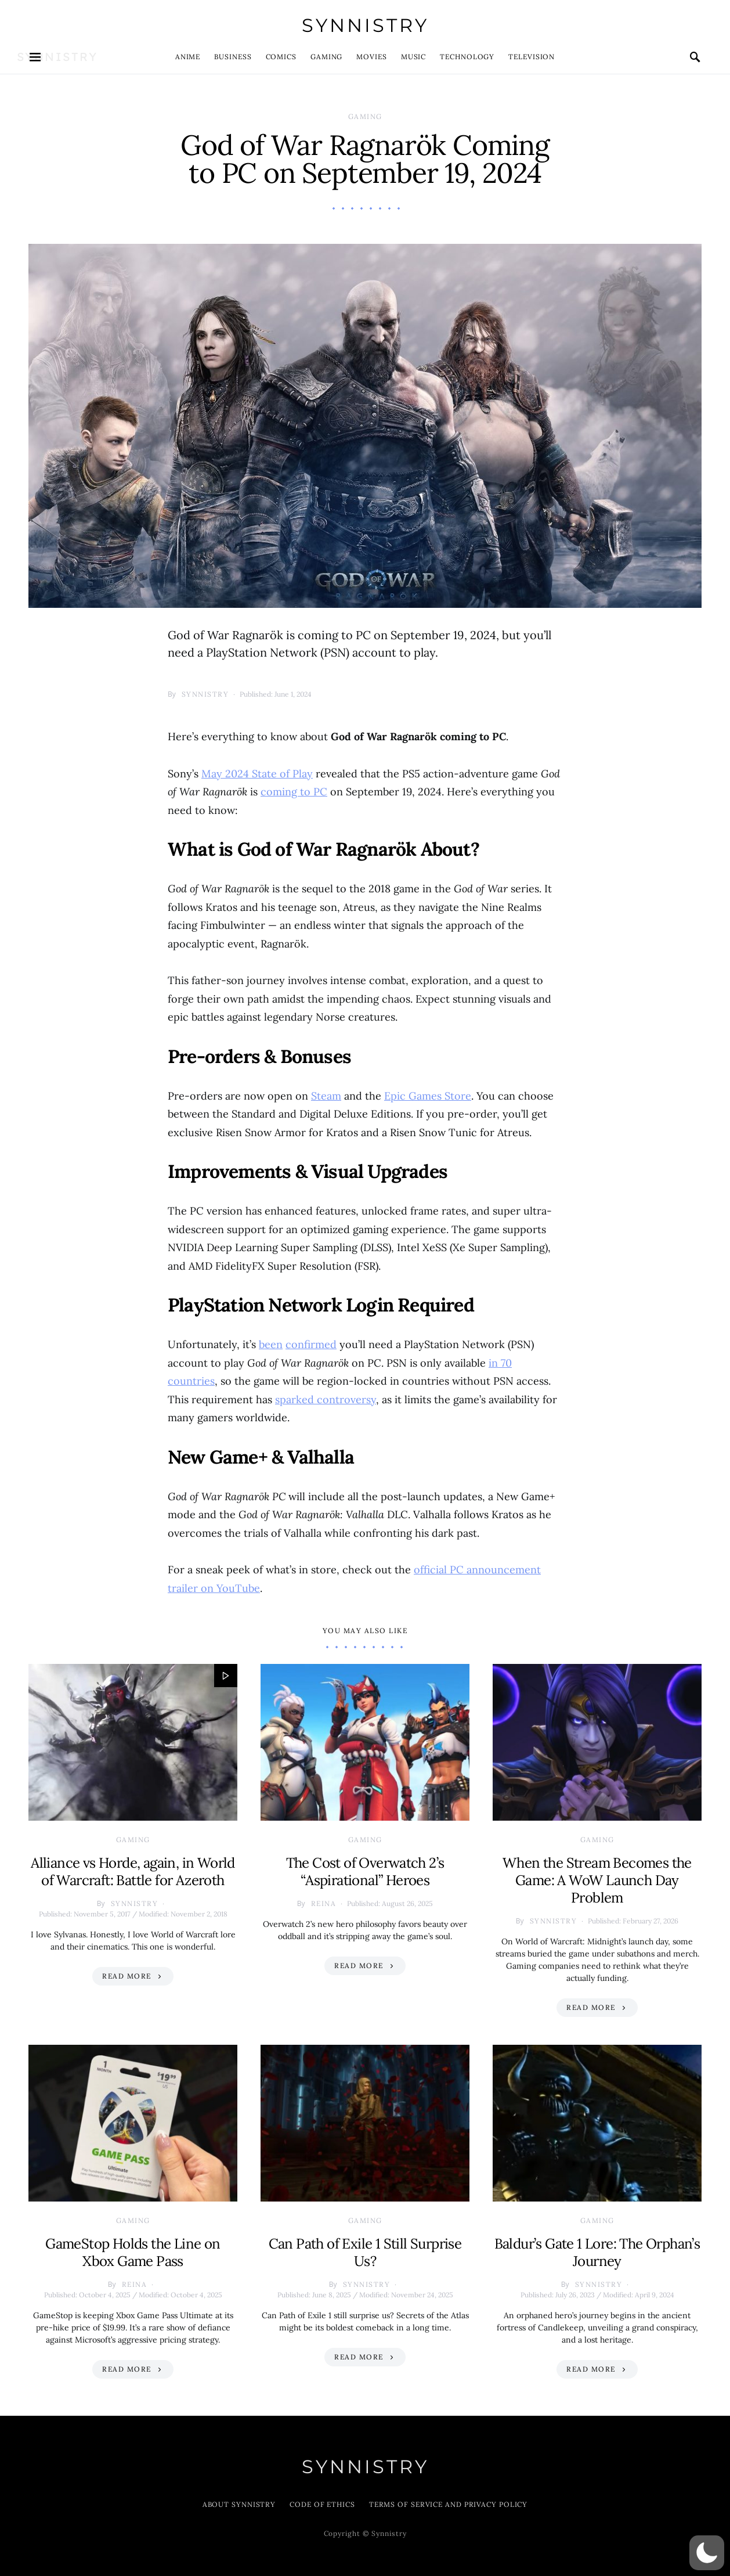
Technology (467, 56)
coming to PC (294, 791)
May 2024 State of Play (257, 773)
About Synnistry (239, 2504)
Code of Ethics (322, 2504)
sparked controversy (325, 1399)
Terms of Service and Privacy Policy (448, 2504)
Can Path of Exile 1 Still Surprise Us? (365, 2252)
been (271, 1344)
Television (531, 56)
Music (414, 56)
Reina (324, 1903)
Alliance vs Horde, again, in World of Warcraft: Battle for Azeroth (133, 1871)
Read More (126, 1976)
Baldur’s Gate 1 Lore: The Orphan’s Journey (597, 2252)
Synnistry (365, 25)
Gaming (326, 56)
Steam (326, 1096)
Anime (188, 56)
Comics (281, 56)
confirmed (311, 1344)
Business (232, 56)
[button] (706, 2552)
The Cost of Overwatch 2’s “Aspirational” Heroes (365, 1871)
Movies (371, 56)
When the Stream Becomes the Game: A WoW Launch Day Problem (597, 1880)
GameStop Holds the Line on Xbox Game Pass (132, 2252)
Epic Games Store (427, 1096)
